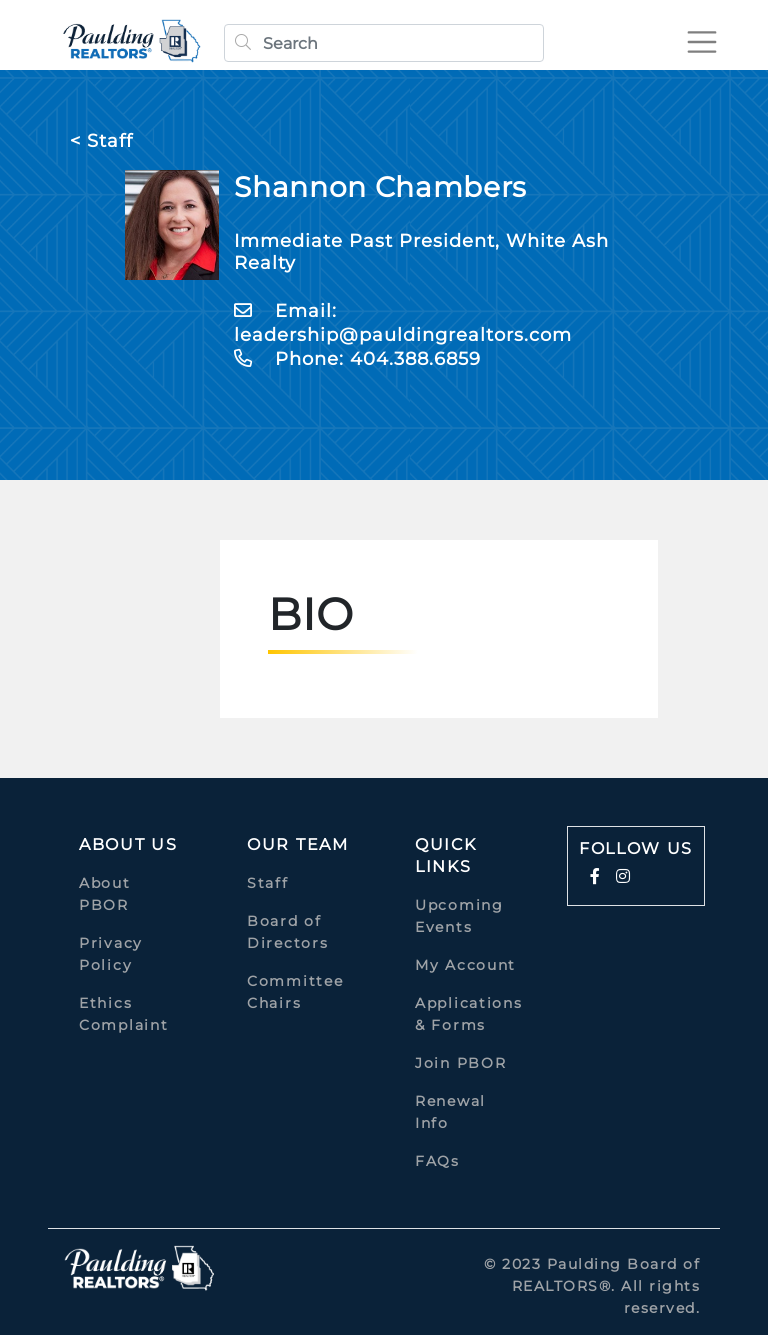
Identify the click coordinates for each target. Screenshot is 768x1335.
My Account (465, 965)
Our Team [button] (298, 844)
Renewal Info (450, 1112)
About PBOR (105, 894)
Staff (268, 883)
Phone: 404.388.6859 (357, 359)
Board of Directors (287, 932)
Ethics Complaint (123, 1014)
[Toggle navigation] (702, 42)
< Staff (101, 141)
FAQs (437, 1161)
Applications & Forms (468, 1014)
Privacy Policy (111, 954)
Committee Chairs (295, 992)
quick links (446, 855)
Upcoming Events (459, 916)
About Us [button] (128, 844)
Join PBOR (460, 1063)
